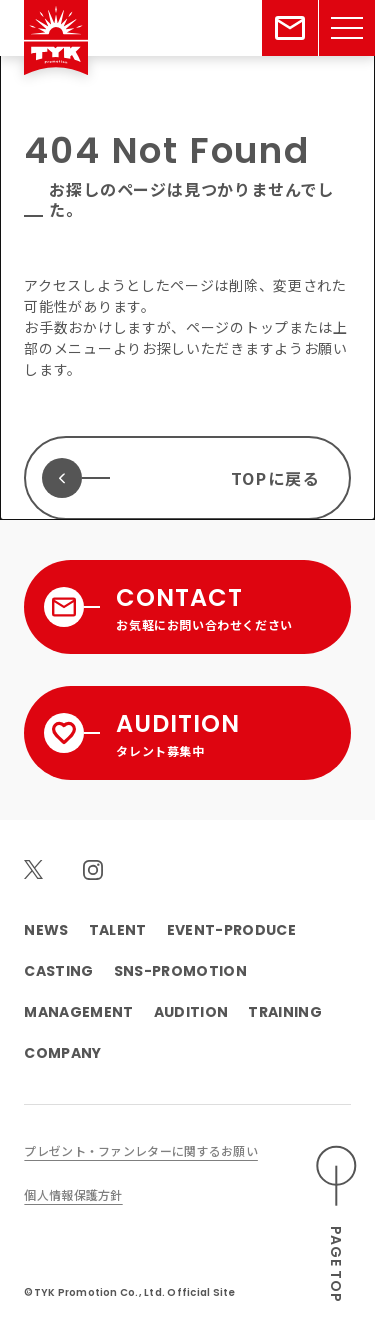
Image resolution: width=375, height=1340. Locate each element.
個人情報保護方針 (73, 1194)
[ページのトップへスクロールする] (337, 1224)
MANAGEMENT (78, 1012)
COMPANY (62, 1053)
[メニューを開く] (347, 28)
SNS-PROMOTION (180, 971)
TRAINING (285, 1012)
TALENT (118, 930)
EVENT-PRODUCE (231, 930)
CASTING (58, 971)
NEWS (46, 930)
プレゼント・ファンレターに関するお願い (140, 1150)
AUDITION (191, 1012)
